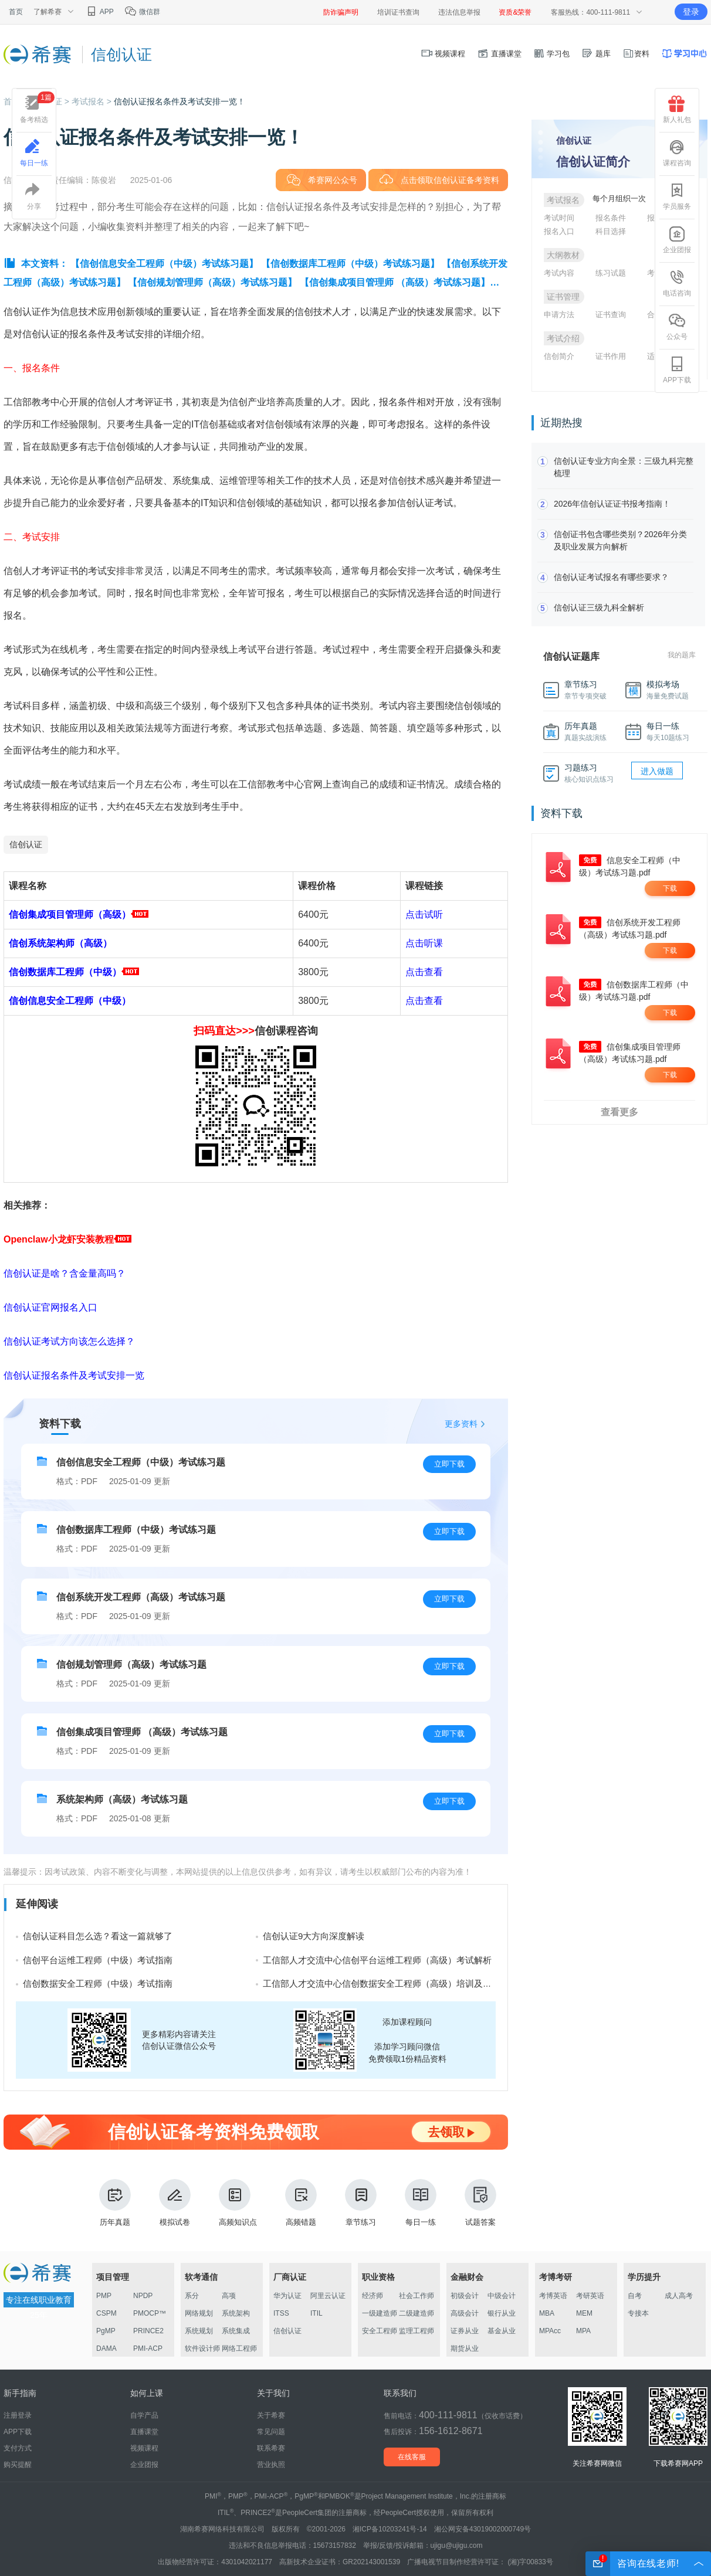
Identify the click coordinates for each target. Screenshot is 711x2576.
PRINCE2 (148, 2331)
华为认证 (287, 2296)
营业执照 (271, 2464)
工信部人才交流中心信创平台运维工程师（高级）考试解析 (377, 1960)
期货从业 (465, 2348)
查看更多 (619, 1112)
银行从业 (501, 2313)
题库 (596, 53)
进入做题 (657, 771)
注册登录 (18, 2415)
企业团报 (677, 240)
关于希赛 (271, 2415)
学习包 (551, 53)
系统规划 (199, 2331)
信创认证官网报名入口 (50, 1307)
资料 (635, 53)
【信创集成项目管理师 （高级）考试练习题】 (395, 282)
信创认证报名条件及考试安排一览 (74, 1375)
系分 (192, 2296)
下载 (670, 888)
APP (99, 12)
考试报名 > (93, 101)
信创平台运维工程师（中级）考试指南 (97, 1960)
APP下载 (677, 370)
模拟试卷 (175, 2203)
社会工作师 (416, 2296)
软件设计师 (202, 2348)
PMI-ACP (147, 2348)
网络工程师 (239, 2348)
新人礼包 (677, 110)
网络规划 (199, 2313)
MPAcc (550, 2331)
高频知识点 (238, 2203)
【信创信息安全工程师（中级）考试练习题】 (164, 264)
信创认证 (25, 844)
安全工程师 (379, 2331)
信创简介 (559, 356)
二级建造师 (416, 2313)
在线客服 (412, 2457)
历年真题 (115, 2203)
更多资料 (461, 1423)
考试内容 (559, 273)
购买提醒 (18, 2464)
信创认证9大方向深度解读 (313, 1936)
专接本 (638, 2313)
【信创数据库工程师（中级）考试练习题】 (350, 264)
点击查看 (424, 972)
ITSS (281, 2313)
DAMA (106, 2348)
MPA (583, 2331)
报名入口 (559, 231)
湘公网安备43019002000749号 (482, 2529)
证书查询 (610, 314)
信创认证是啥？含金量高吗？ (65, 1273)
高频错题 (301, 2203)
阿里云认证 (328, 2296)
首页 (16, 12)
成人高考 (679, 2296)
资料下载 (60, 1424)
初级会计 (465, 2296)
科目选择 (610, 231)
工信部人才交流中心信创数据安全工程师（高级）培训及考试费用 (390, 1983)
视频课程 (443, 53)
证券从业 (465, 2331)
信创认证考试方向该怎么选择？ (69, 1341)
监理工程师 (416, 2331)
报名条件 (610, 217)
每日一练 (420, 2203)
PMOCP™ (149, 2313)
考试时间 (559, 217)
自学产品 (144, 2415)
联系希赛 (271, 2448)
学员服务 (677, 196)
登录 (691, 11)
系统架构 (236, 2313)
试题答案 (480, 2203)
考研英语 (590, 2296)
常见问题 (271, 2432)
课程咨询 (677, 153)
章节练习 (361, 2203)
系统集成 (236, 2331)
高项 (229, 2296)
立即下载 (449, 1464)
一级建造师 (379, 2313)
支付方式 (18, 2448)
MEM (584, 2313)
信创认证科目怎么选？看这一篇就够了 (97, 1936)
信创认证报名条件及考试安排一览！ (179, 101)
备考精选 (37, 107)
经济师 (372, 2296)
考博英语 (553, 2296)
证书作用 (610, 356)
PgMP (106, 2331)
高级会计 (465, 2313)
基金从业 (501, 2331)
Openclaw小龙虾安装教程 (67, 1239)
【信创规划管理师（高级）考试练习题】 (212, 282)
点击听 (419, 943)
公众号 (677, 327)
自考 (635, 2296)
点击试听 (424, 914)
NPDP (143, 2296)
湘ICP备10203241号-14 (390, 2529)
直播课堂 (499, 53)
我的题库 (682, 655)
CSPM (106, 2313)
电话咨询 (677, 283)
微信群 (142, 12)
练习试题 (610, 273)
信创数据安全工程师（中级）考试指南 (97, 1983)
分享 (34, 196)
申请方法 (559, 314)
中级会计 (501, 2296)
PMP (103, 2296)
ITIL (316, 2313)
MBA (546, 2313)
